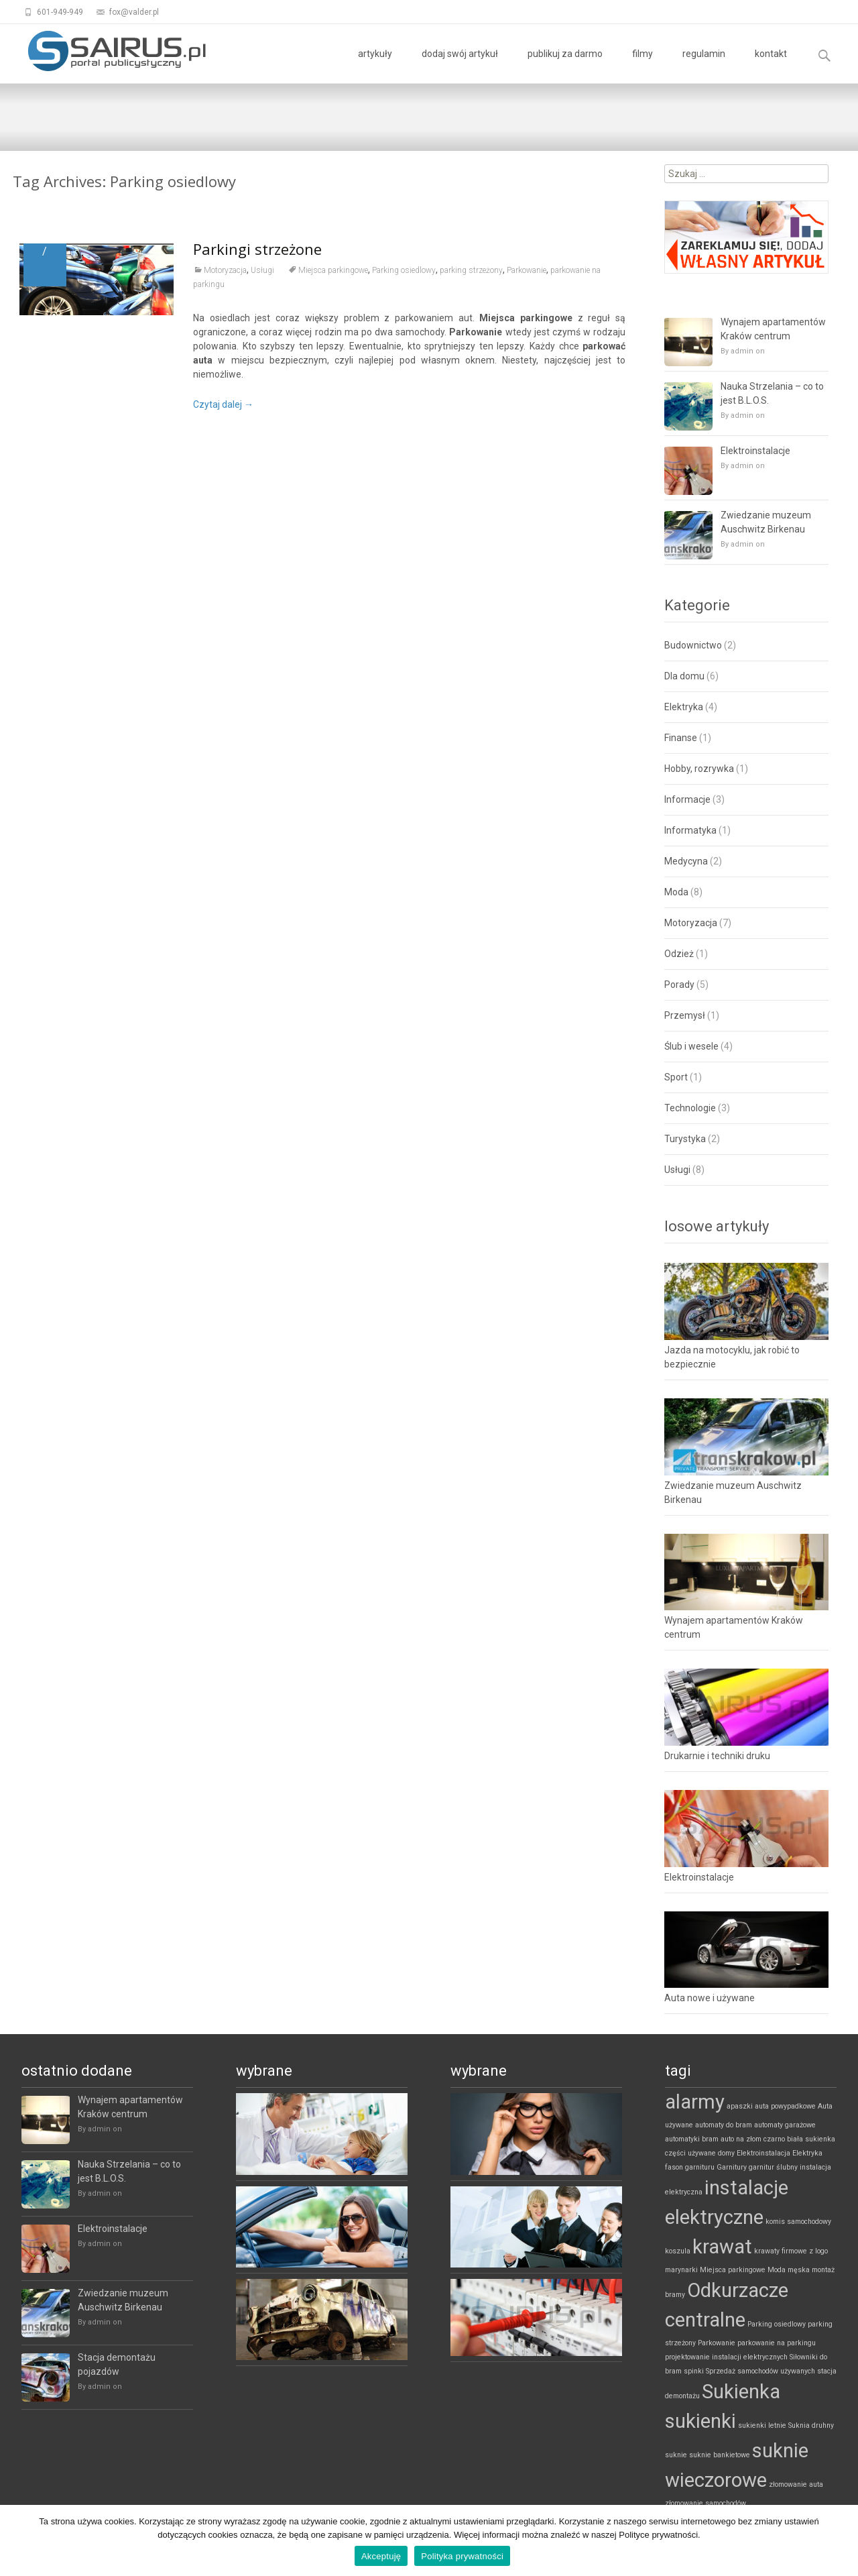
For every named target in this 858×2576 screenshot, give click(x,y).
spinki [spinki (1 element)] (694, 2371)
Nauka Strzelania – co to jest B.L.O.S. (772, 393)
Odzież (679, 953)
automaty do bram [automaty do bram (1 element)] (723, 2125)
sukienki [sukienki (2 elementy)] (700, 2421)
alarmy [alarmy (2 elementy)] (695, 2101)
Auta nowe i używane (709, 1998)
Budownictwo (693, 645)
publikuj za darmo (565, 65)
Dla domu (684, 676)
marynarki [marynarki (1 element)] (681, 2269)
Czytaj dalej (223, 406)
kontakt (771, 65)
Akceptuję (381, 2556)
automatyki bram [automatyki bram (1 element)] (692, 2139)
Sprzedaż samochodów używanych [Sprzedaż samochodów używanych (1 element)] (760, 2371)
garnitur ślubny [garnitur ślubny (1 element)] (773, 2167)
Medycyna (686, 861)
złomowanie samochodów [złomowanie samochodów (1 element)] (705, 2503)
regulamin (703, 65)
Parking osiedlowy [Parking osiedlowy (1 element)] (776, 2324)
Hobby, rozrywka (699, 768)
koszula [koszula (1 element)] (677, 2251)
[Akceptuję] (841, 2540)
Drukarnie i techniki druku (717, 1755)
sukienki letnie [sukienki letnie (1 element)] (762, 2425)
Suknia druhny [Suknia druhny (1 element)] (811, 2425)
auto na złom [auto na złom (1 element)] (741, 2139)
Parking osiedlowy (404, 272)
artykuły (375, 65)
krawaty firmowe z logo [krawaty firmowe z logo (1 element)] (791, 2251)
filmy (642, 65)
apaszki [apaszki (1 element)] (740, 2106)
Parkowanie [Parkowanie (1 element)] (716, 2343)
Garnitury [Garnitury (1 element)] (732, 2167)
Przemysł (684, 1015)
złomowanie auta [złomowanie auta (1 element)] (796, 2484)
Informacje (687, 799)
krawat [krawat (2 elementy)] (722, 2246)
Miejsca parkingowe (333, 272)
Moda (676, 892)
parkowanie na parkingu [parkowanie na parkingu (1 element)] (776, 2343)
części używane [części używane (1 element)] (690, 2153)
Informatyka (690, 830)
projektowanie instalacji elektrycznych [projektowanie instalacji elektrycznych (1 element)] (726, 2357)
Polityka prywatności (462, 2556)
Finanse (680, 737)
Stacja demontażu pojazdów (117, 2364)
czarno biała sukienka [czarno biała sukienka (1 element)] (799, 2139)
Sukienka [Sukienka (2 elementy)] (741, 2391)
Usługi (262, 272)
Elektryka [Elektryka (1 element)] (807, 2153)
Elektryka (683, 707)
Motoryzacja (225, 272)
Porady (679, 984)
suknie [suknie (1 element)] (676, 2455)
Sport (676, 1077)
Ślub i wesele (691, 1046)
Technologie (690, 1108)
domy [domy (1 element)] (726, 2153)
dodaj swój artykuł (460, 65)
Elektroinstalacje (755, 450)
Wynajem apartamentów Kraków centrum (773, 329)
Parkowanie (526, 272)
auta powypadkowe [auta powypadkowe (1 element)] (785, 2106)
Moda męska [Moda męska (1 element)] (789, 2269)
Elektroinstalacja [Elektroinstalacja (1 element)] (763, 2153)
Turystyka (685, 1138)
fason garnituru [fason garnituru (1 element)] (690, 2167)
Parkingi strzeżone (257, 251)
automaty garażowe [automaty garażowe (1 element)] (785, 2125)
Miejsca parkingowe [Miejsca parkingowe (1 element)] (732, 2269)
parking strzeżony (471, 272)
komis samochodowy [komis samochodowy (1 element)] (798, 2221)
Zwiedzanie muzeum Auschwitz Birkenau (766, 522)
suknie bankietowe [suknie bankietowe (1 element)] (719, 2455)
